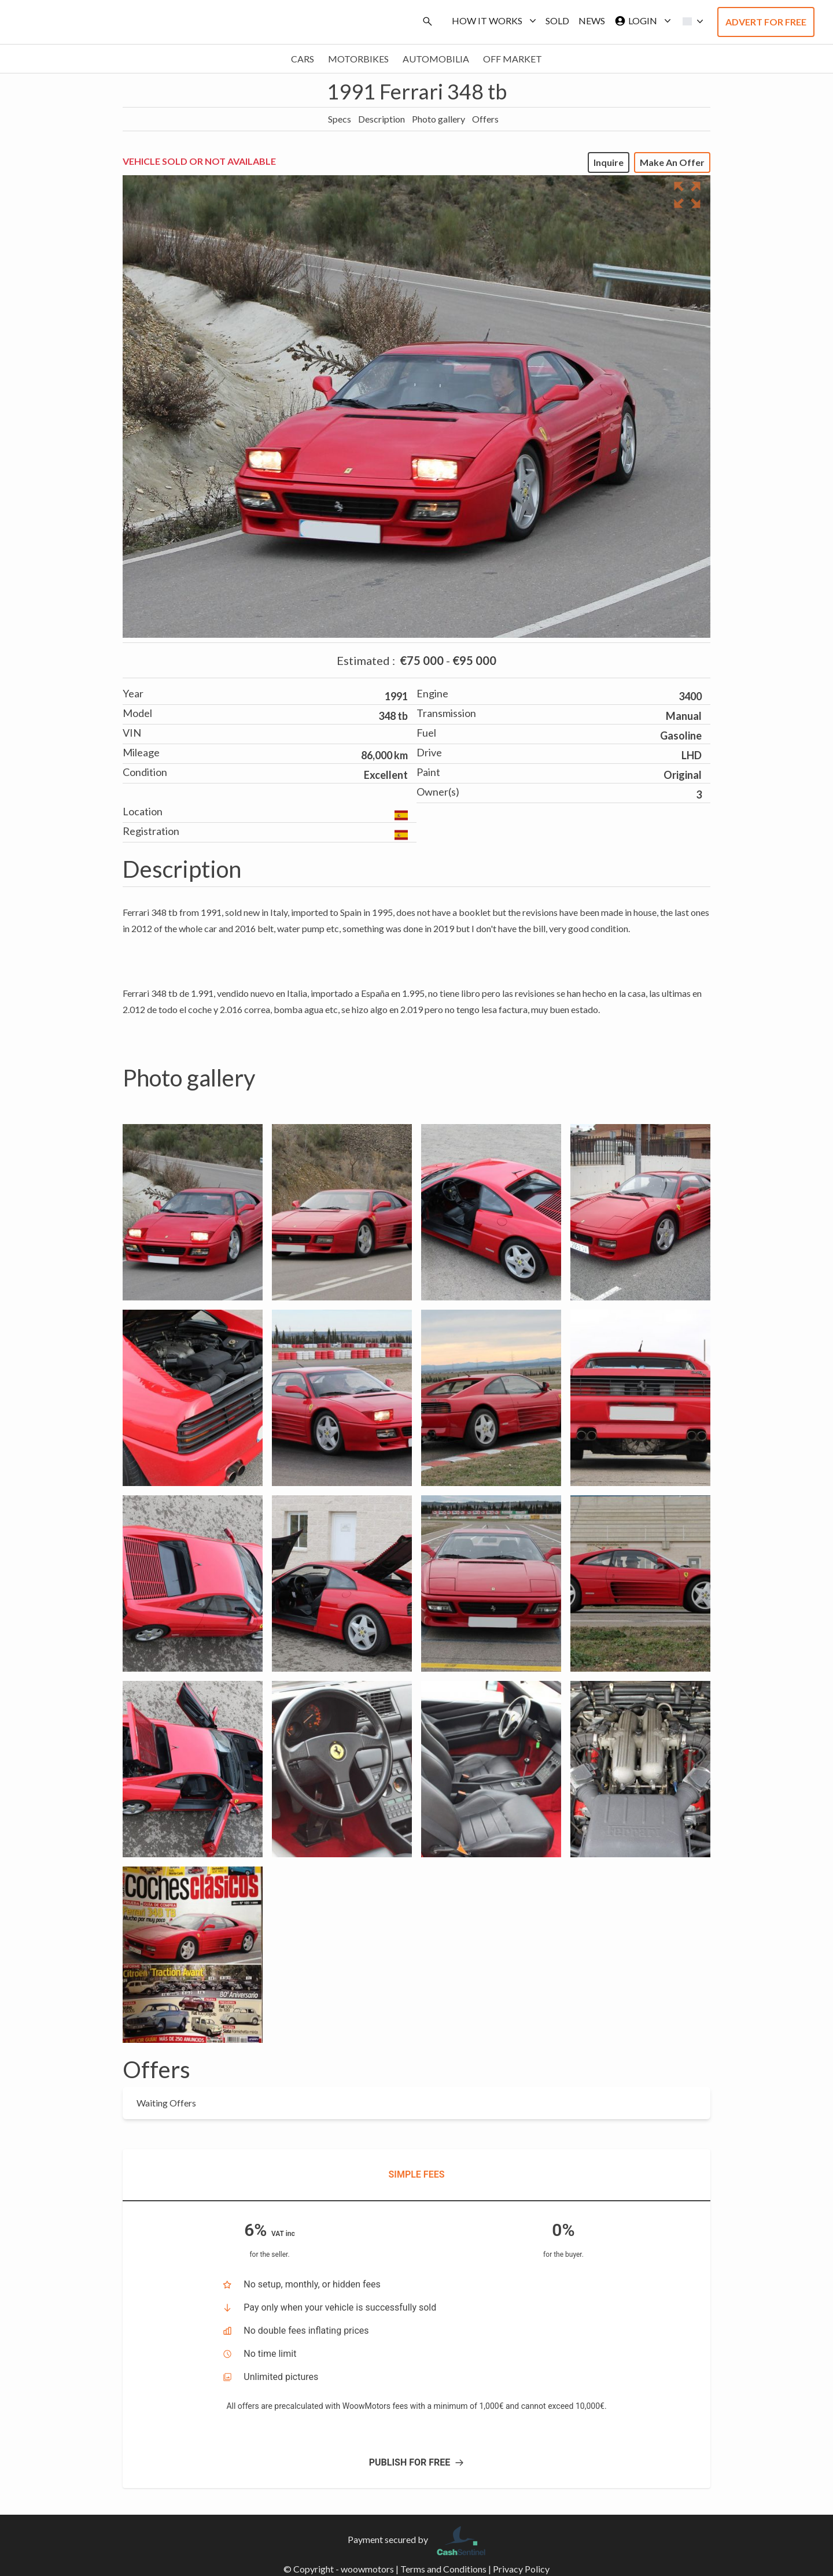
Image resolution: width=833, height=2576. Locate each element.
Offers (485, 118)
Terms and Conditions (443, 2568)
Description (381, 118)
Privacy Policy (521, 2568)
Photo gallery (438, 118)
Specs (339, 118)
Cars (302, 58)
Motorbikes (358, 58)
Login (640, 21)
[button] (689, 21)
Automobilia (436, 58)
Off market (512, 58)
